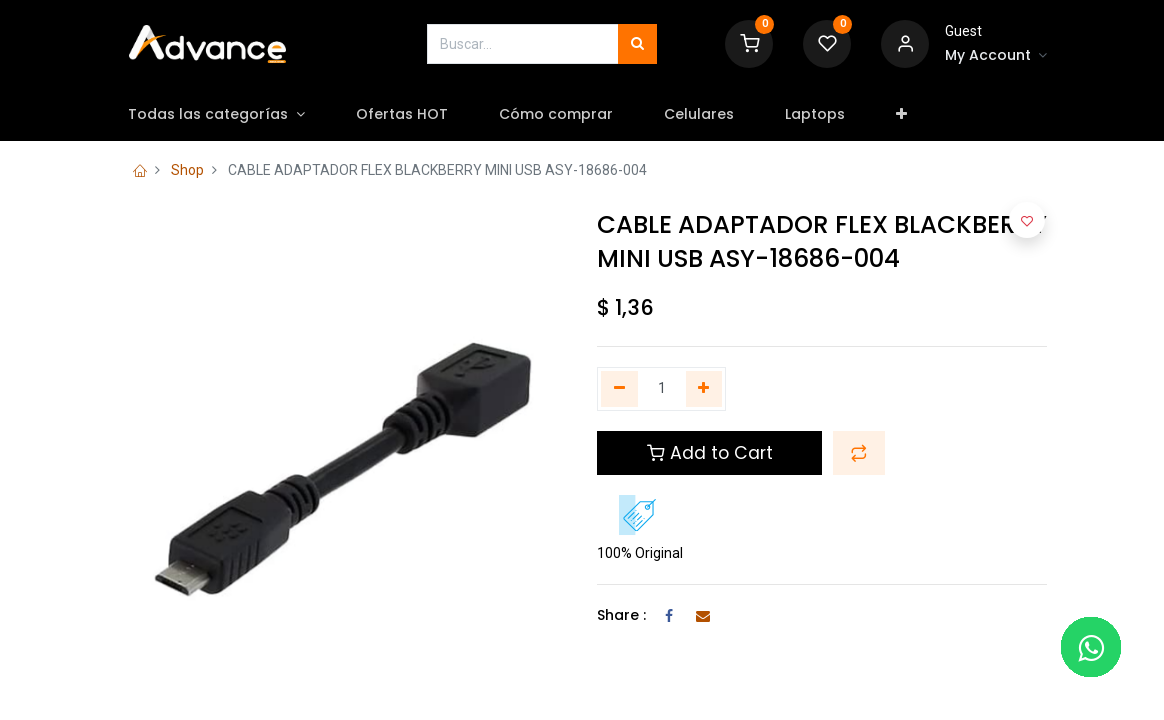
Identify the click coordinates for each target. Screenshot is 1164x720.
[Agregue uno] (704, 389)
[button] (917, 115)
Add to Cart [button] (710, 453)
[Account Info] (996, 56)
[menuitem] (416, 115)
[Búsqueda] (637, 44)
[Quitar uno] (619, 389)
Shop (187, 170)
